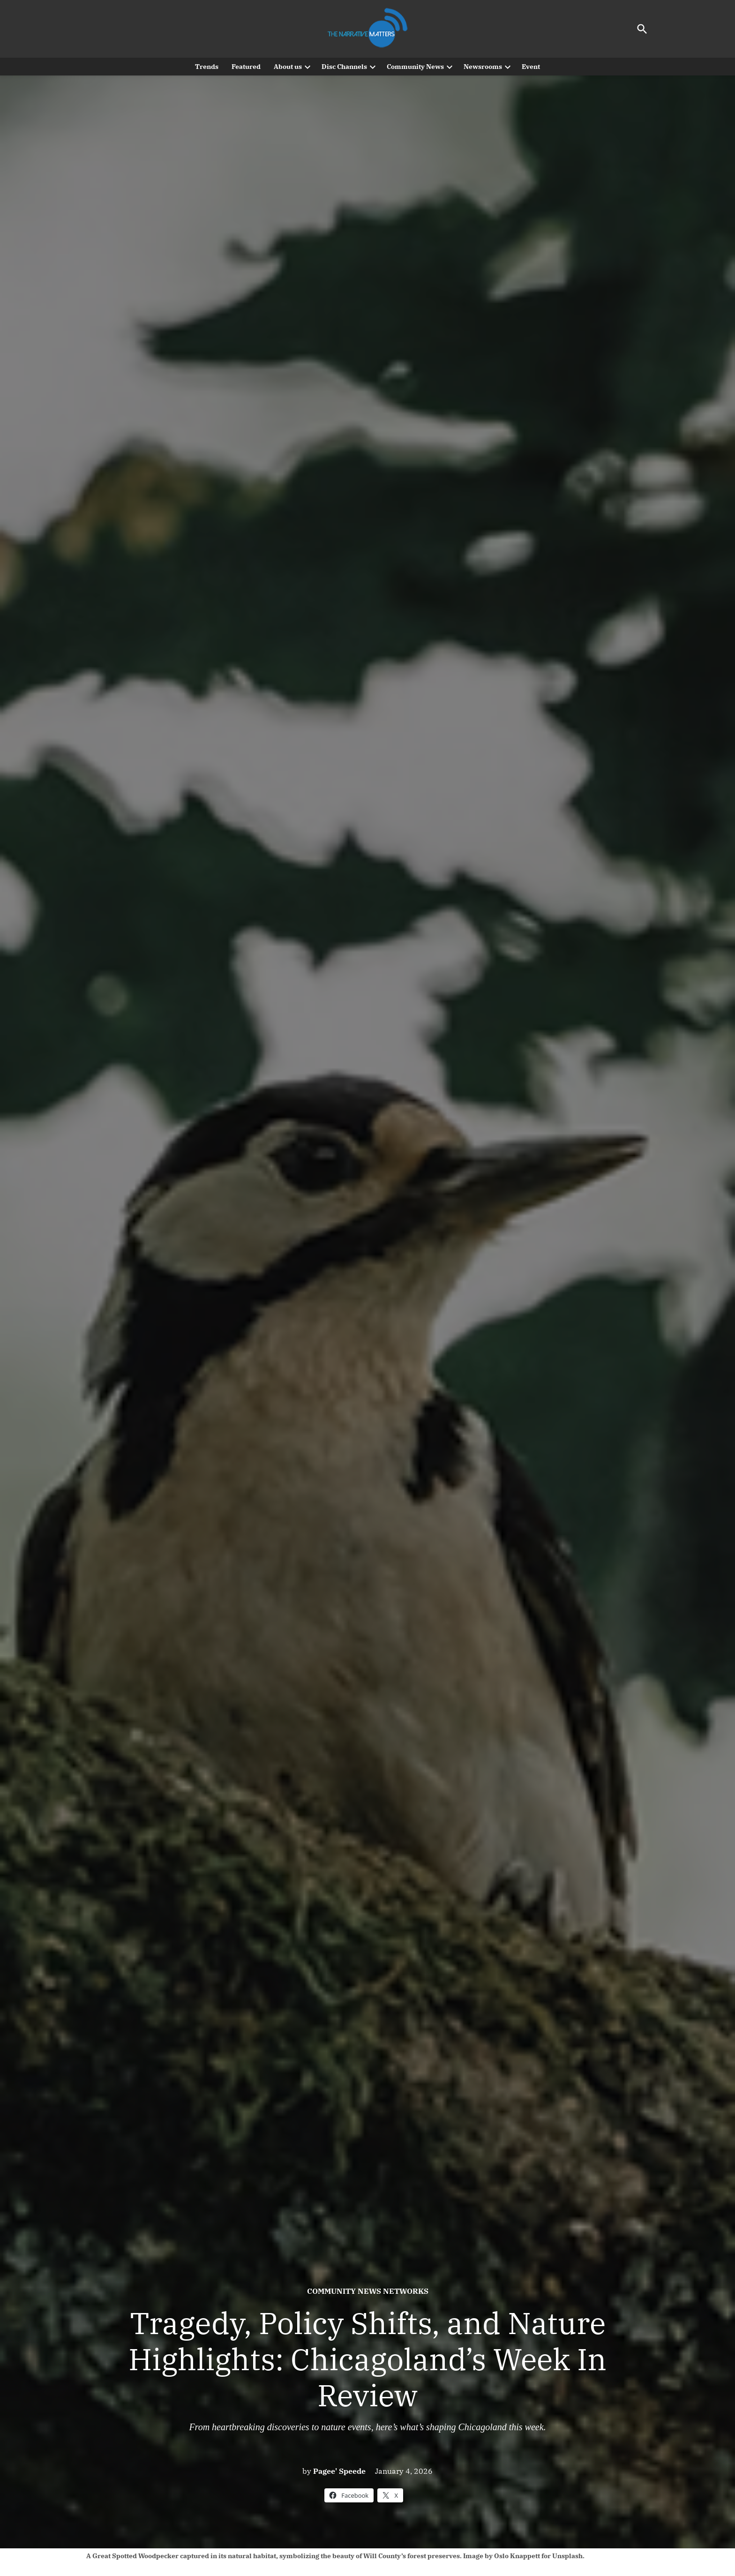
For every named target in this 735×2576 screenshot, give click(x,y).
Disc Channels (344, 66)
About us (288, 66)
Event (531, 66)
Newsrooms (483, 66)
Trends (206, 66)
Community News (415, 66)
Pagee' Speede (339, 2471)
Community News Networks (367, 2291)
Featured (246, 66)
